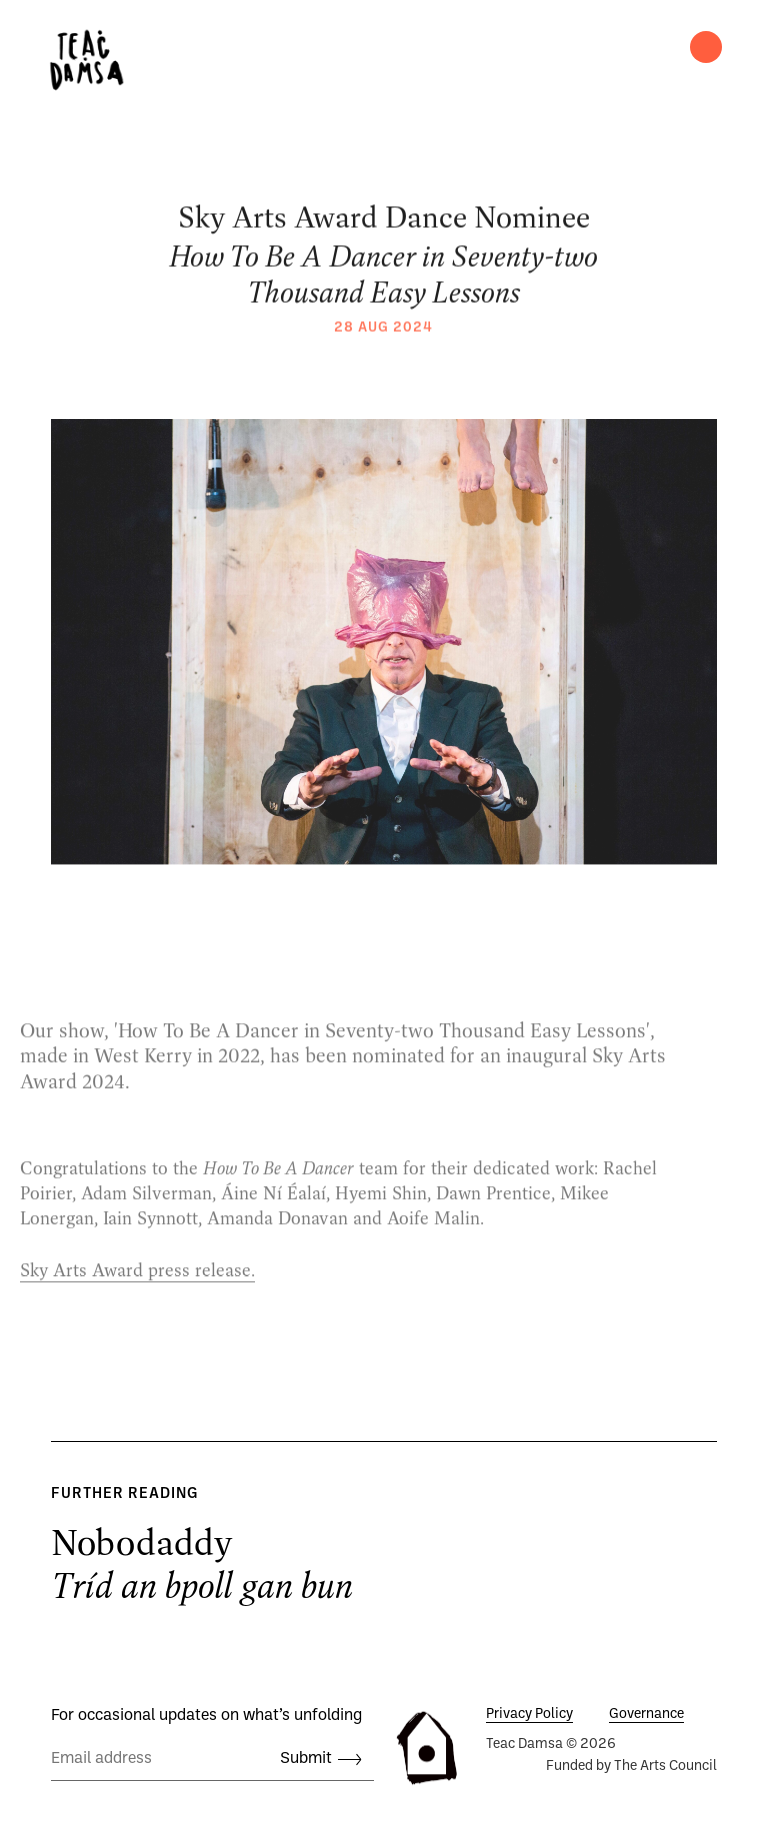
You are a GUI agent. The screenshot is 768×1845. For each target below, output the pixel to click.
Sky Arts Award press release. (137, 1289)
